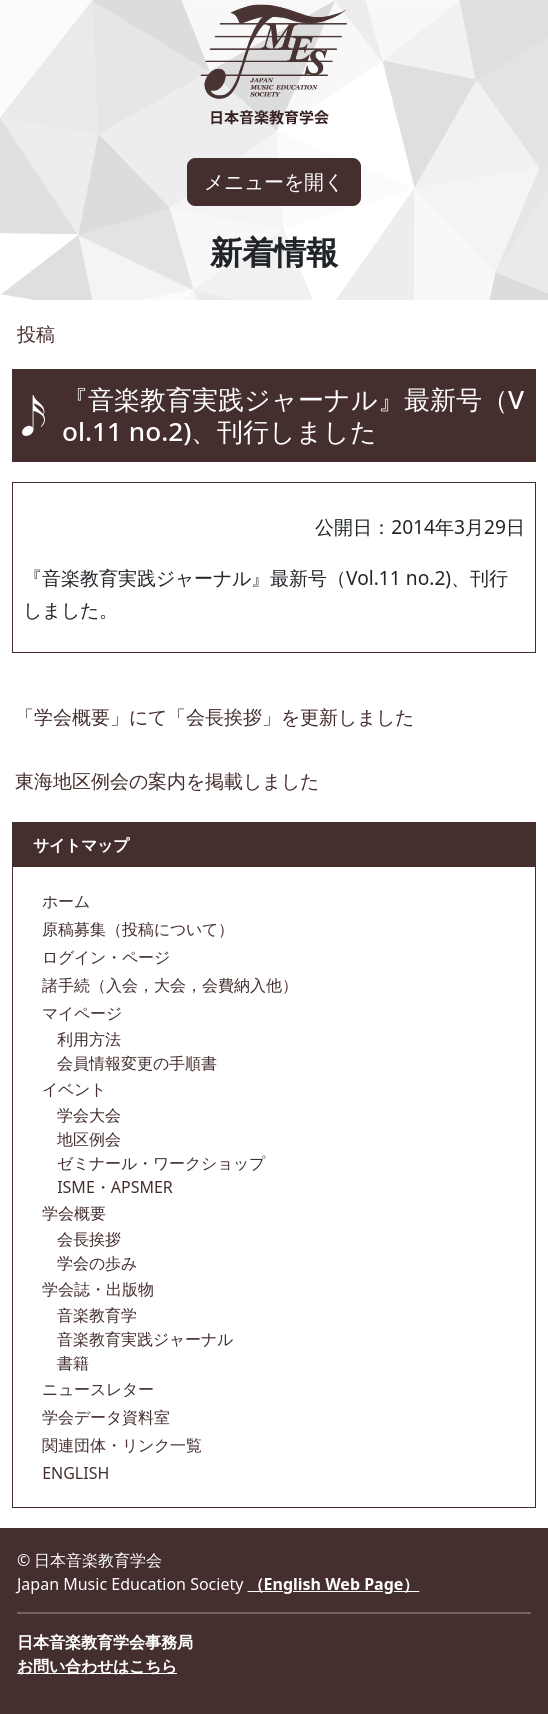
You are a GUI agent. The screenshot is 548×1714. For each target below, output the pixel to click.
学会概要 (72, 1213)
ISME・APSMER (113, 1187)
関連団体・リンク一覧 (120, 1445)
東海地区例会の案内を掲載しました (167, 780)
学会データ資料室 (104, 1417)
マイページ (80, 1013)
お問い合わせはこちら (97, 1666)
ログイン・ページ (104, 957)
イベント (72, 1089)
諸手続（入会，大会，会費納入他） (168, 985)
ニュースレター (96, 1389)
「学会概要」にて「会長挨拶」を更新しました (214, 716)
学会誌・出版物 (96, 1289)
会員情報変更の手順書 (135, 1063)
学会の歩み (95, 1263)
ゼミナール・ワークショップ (159, 1163)
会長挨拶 (87, 1239)
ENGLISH (73, 1473)
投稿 (33, 333)
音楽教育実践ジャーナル (143, 1339)
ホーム (64, 901)
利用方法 (87, 1039)
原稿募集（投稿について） (136, 929)
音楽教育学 (95, 1315)
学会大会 (87, 1115)
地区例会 (87, 1139)
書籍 (71, 1363)
